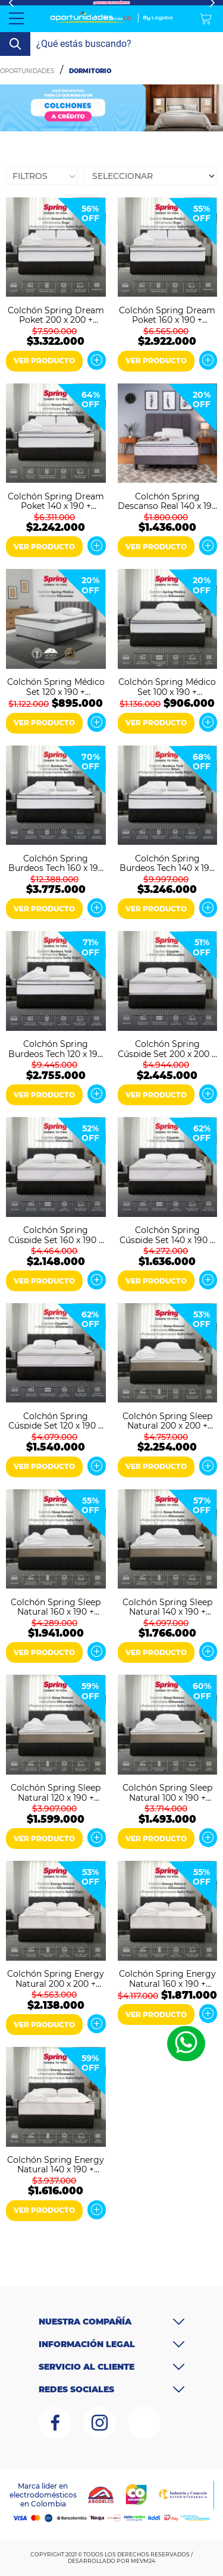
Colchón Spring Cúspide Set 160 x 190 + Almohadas (55, 1234)
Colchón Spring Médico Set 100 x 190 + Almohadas (167, 686)
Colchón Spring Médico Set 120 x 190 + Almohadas (56, 686)
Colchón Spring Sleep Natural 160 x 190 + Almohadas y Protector (55, 1606)
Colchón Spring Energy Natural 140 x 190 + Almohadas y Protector (55, 2164)
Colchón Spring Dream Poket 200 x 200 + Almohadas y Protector (55, 314)
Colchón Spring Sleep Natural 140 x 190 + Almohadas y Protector (167, 1606)
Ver (96, 360)
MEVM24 (143, 2561)
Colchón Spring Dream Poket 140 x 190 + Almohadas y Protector (55, 500)
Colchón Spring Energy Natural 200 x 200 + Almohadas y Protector (55, 1978)
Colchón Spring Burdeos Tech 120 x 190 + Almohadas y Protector (55, 1048)
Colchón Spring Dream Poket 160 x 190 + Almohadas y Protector (167, 314)
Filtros (30, 176)
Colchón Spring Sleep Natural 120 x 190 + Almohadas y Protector (55, 1792)
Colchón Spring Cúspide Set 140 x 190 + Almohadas (167, 1234)
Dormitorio (90, 71)
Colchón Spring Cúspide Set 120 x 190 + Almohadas (55, 1420)
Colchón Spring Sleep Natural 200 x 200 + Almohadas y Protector (167, 1420)
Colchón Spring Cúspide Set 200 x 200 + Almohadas (167, 1048)
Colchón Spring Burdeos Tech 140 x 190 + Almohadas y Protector (167, 863)
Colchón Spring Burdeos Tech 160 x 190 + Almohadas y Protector (55, 863)
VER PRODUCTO (44, 360)
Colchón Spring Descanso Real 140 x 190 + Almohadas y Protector (167, 500)
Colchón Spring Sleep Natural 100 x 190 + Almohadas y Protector (167, 1792)
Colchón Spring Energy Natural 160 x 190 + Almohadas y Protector (167, 1978)
